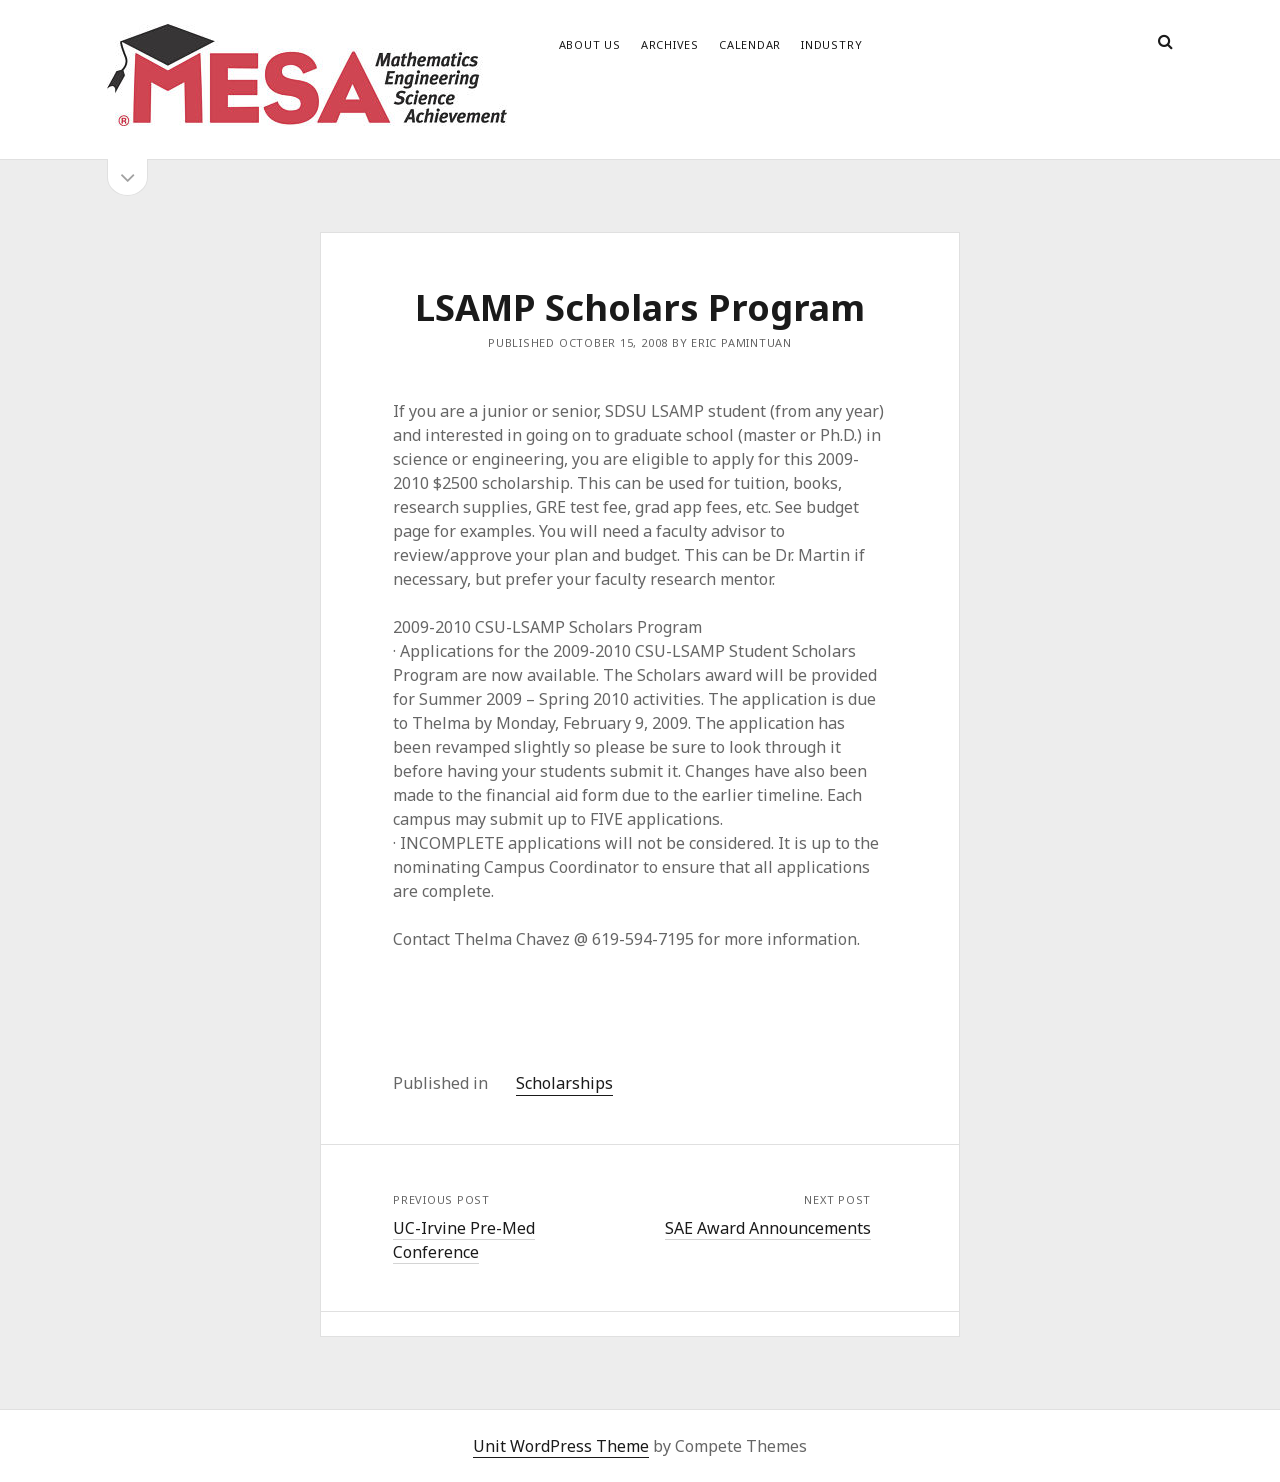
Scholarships (564, 1083)
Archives (670, 44)
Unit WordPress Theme (561, 1446)
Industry (831, 44)
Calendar (750, 44)
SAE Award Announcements (768, 1228)
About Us (590, 44)
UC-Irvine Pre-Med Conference (464, 1240)
